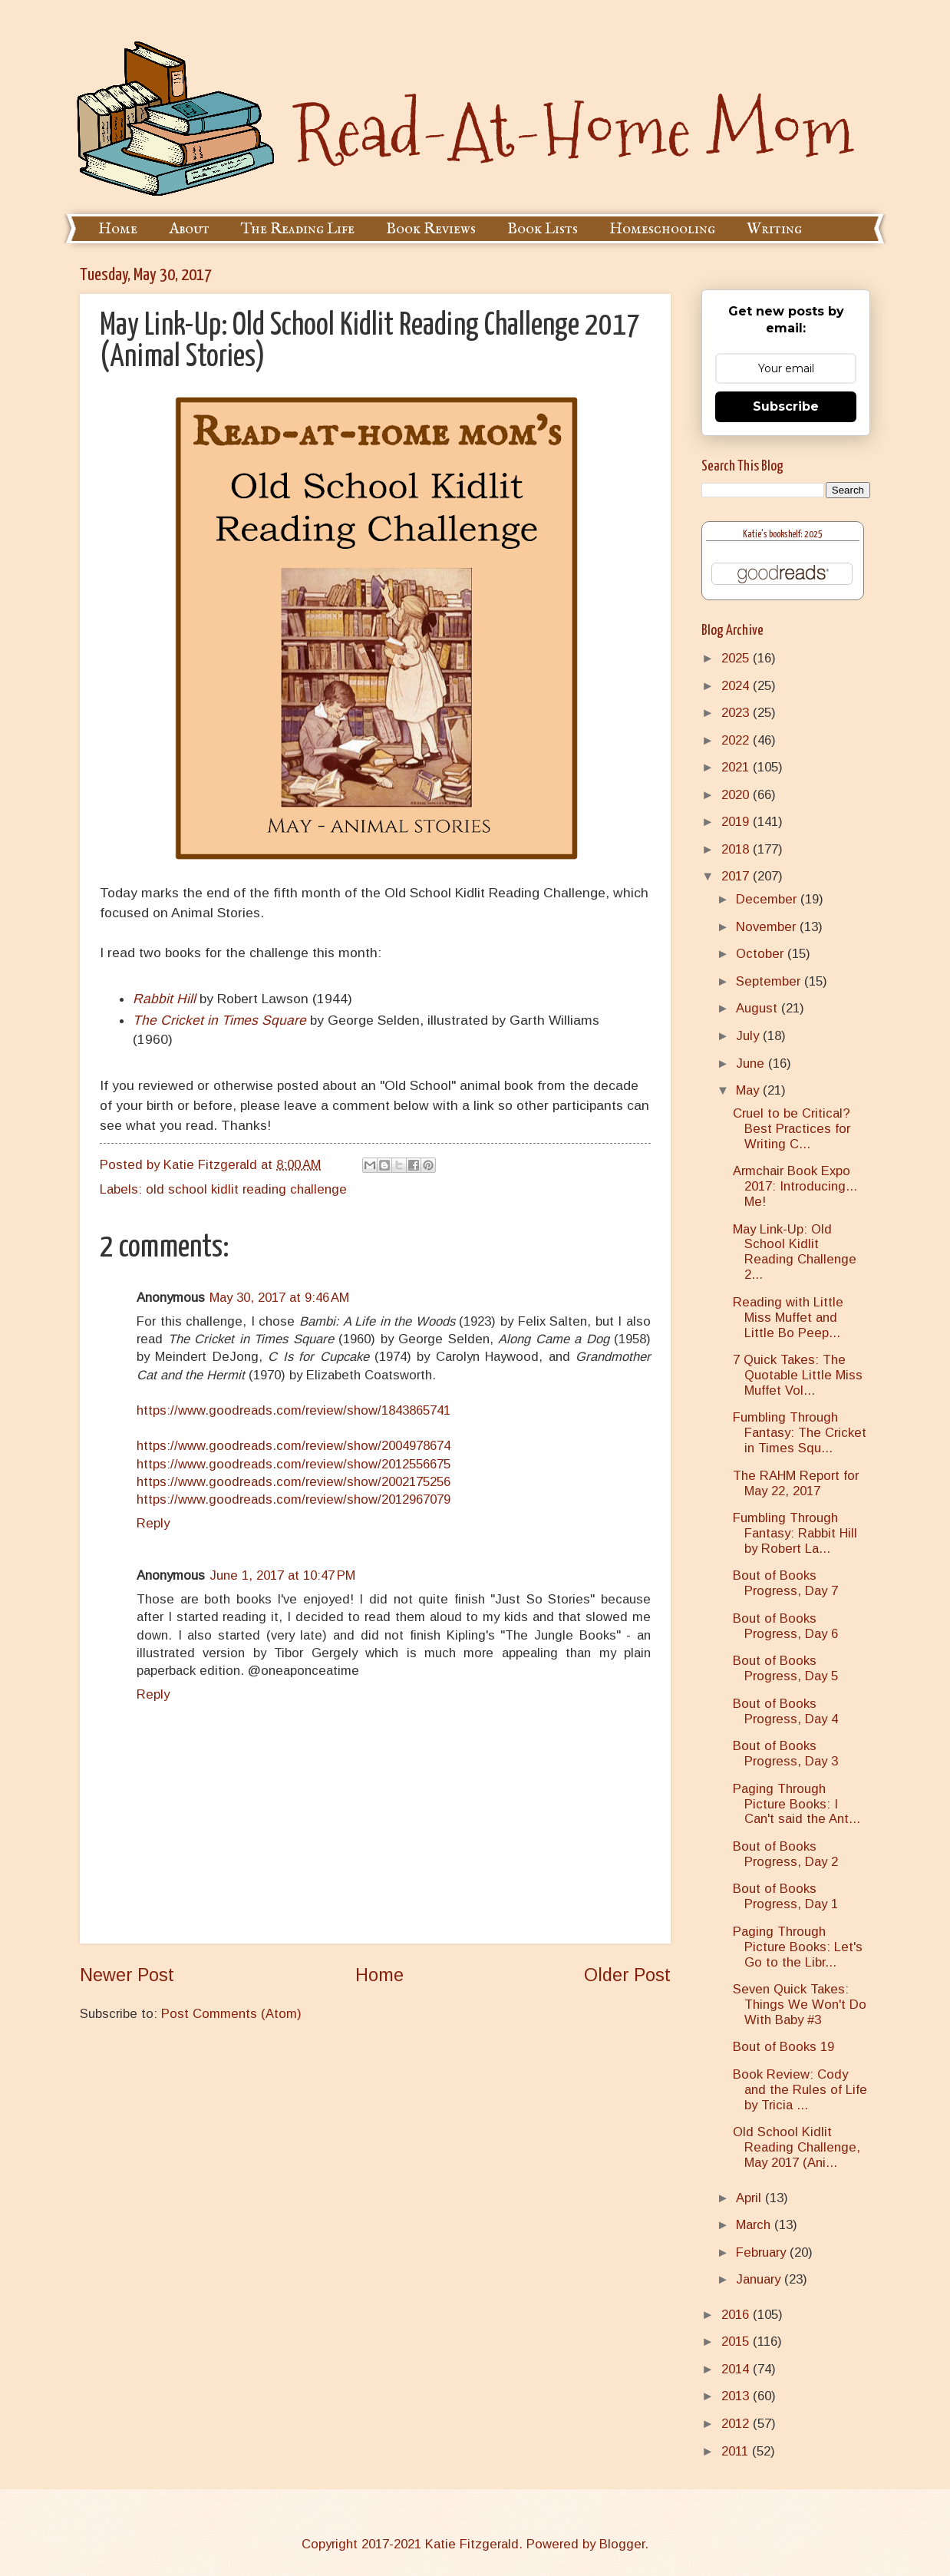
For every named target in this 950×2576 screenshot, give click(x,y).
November (768, 927)
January (760, 2279)
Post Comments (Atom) (231, 2013)
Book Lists (542, 229)
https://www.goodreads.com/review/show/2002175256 (293, 1482)
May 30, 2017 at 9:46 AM (279, 1297)
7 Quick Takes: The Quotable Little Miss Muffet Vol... (798, 1375)
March (755, 2225)
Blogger (622, 2544)
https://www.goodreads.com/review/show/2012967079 (293, 1499)
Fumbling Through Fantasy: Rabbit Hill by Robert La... (795, 1533)
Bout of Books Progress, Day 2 (785, 1854)
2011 (736, 2451)
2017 (737, 876)
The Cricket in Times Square (219, 1020)
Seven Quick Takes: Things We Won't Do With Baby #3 (799, 2004)
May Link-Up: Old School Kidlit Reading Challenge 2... (794, 1252)
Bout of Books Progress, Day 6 (785, 1626)
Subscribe (786, 406)
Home (117, 229)
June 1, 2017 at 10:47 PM (282, 1575)
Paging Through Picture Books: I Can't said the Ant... (796, 1804)
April (750, 2198)
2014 (737, 2369)
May (749, 1090)
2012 (737, 2423)
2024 (737, 686)
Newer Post (127, 1975)
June (752, 1063)
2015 (737, 2341)
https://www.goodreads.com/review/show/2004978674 (293, 1445)
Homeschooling (662, 229)
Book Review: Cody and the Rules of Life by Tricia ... (800, 2089)
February (763, 2252)
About (189, 229)
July (749, 1036)
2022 (737, 740)
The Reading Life (298, 229)
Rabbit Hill (164, 998)
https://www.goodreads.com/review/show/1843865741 (293, 1410)
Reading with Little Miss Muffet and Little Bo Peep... (788, 1317)
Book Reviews (431, 229)
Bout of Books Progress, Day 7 (785, 1583)
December (768, 899)
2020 (737, 795)
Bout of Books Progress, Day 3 (785, 1754)
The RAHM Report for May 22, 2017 (796, 1483)
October (761, 953)
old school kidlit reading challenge (246, 1189)
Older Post (627, 1975)
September (770, 981)
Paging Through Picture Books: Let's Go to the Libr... (798, 1947)
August (758, 1008)
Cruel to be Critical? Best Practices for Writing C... (791, 1128)
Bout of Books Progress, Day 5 (785, 1668)
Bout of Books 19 (783, 2046)
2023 (737, 712)
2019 (737, 821)
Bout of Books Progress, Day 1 (785, 1896)
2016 (737, 2314)
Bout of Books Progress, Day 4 (785, 1711)
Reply (153, 1523)
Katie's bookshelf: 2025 (783, 535)
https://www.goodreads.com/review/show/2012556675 (293, 1464)
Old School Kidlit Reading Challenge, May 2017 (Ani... (796, 2147)
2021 (737, 767)
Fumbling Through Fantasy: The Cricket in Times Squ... (799, 1432)
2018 (737, 849)
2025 (737, 658)
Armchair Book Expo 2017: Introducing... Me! (795, 1186)
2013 (737, 2396)
